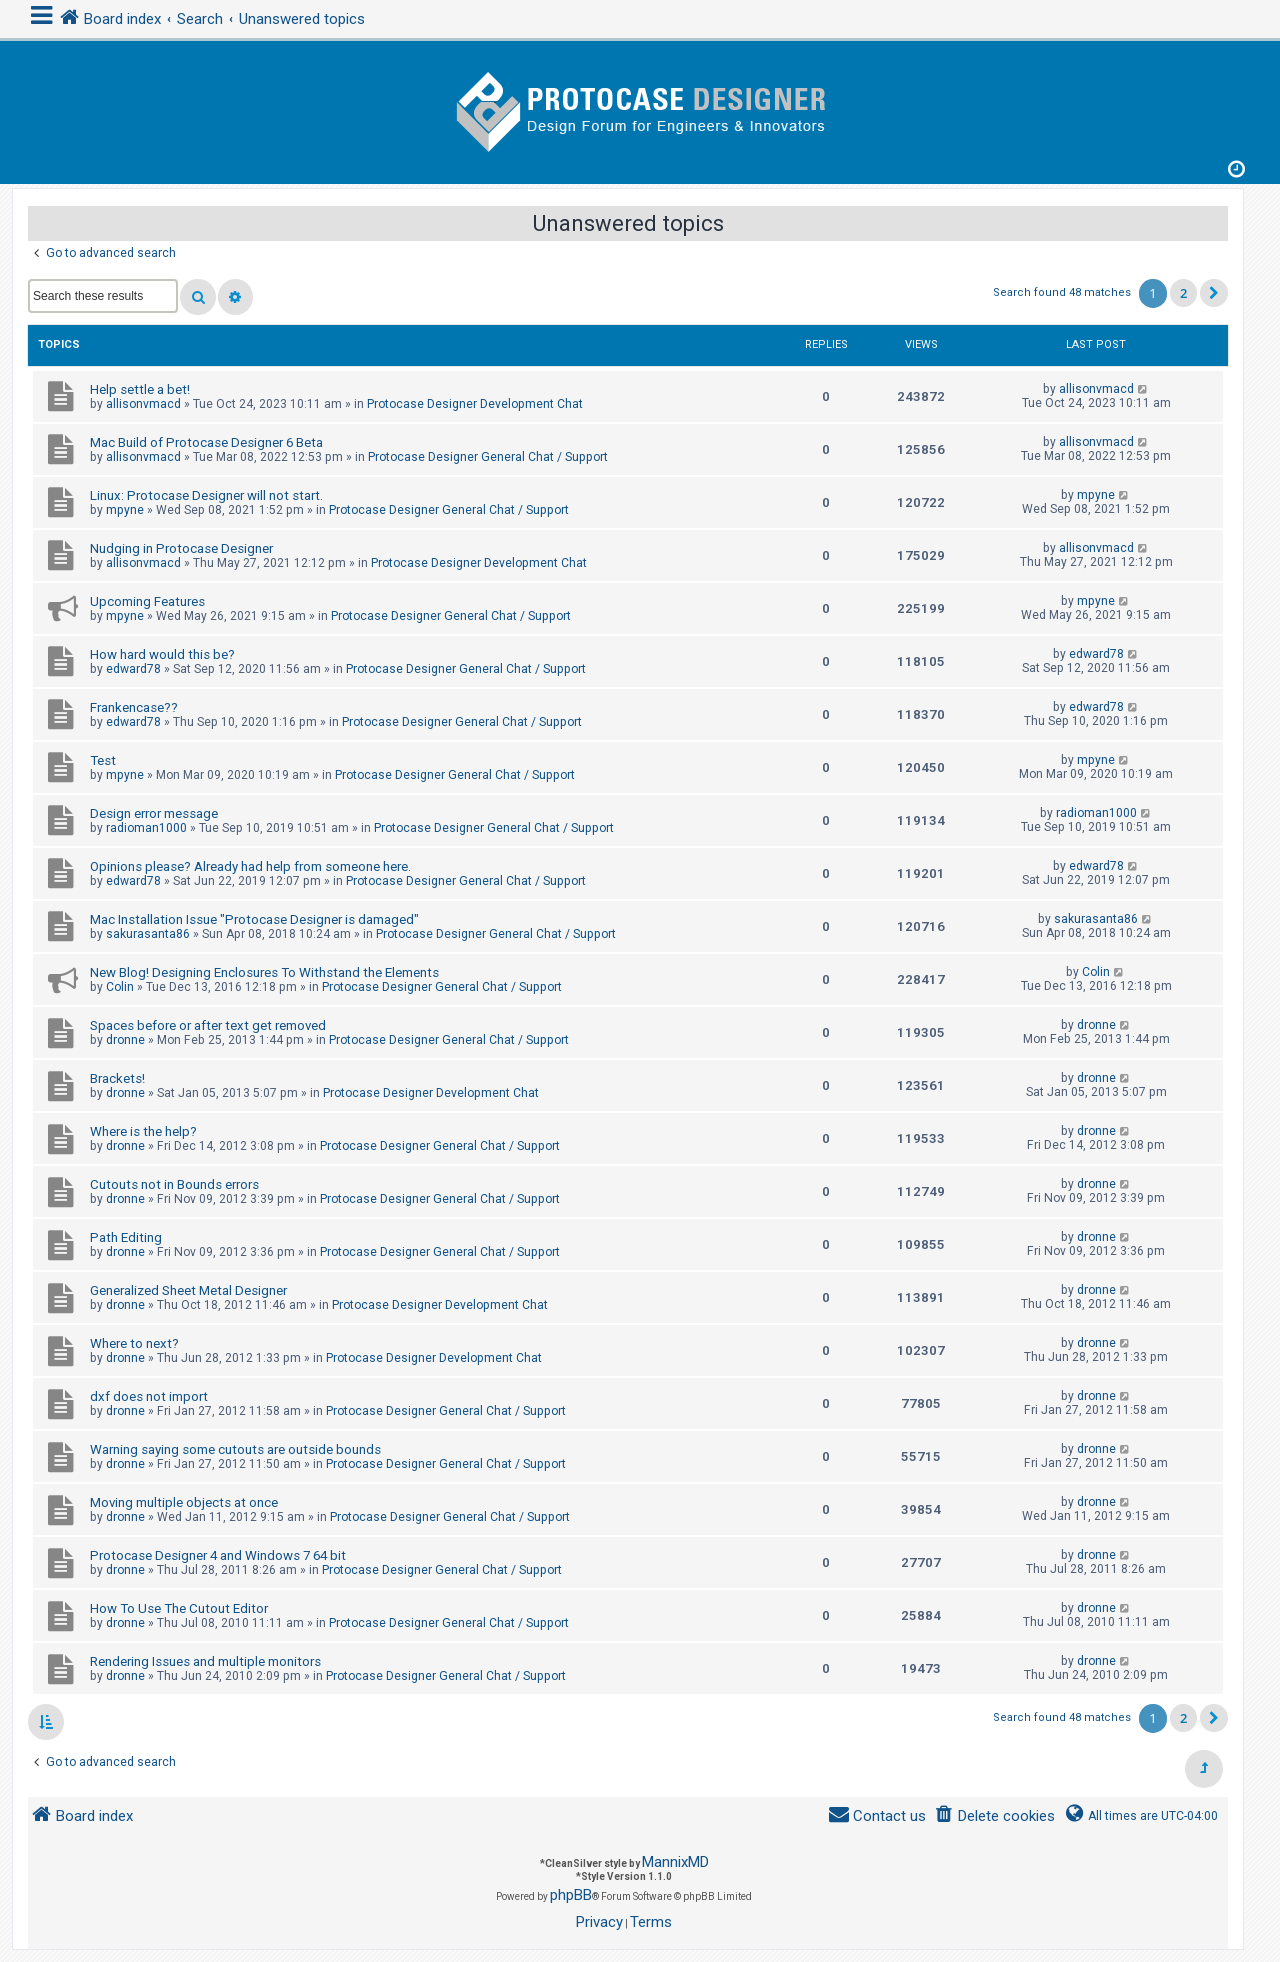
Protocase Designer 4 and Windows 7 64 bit (218, 1555)
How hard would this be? (162, 654)
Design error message (154, 813)
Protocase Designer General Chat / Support (488, 457)
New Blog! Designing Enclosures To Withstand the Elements (264, 972)
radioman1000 (146, 828)
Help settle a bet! (140, 389)
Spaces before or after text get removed (208, 1025)
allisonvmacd (143, 404)
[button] (1214, 293)
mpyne (125, 510)
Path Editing (126, 1237)
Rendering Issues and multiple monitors (205, 1661)
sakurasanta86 (148, 934)
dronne (125, 1040)
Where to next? (134, 1343)
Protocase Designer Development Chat (475, 404)
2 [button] (1183, 293)
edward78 (133, 669)
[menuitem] (994, 1816)
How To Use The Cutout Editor (179, 1608)
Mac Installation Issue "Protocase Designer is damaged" (254, 919)
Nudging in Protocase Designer (181, 548)
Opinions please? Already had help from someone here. (250, 866)
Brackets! (117, 1078)
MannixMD (675, 1862)
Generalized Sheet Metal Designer (188, 1290)
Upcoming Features (147, 601)
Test (103, 760)
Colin (120, 987)
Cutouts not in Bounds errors (174, 1184)
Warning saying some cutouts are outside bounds (235, 1449)
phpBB (571, 1895)
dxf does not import (149, 1396)
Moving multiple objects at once (184, 1502)
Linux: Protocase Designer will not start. (206, 495)
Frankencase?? (134, 707)
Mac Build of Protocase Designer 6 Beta (206, 442)
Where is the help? (143, 1131)
